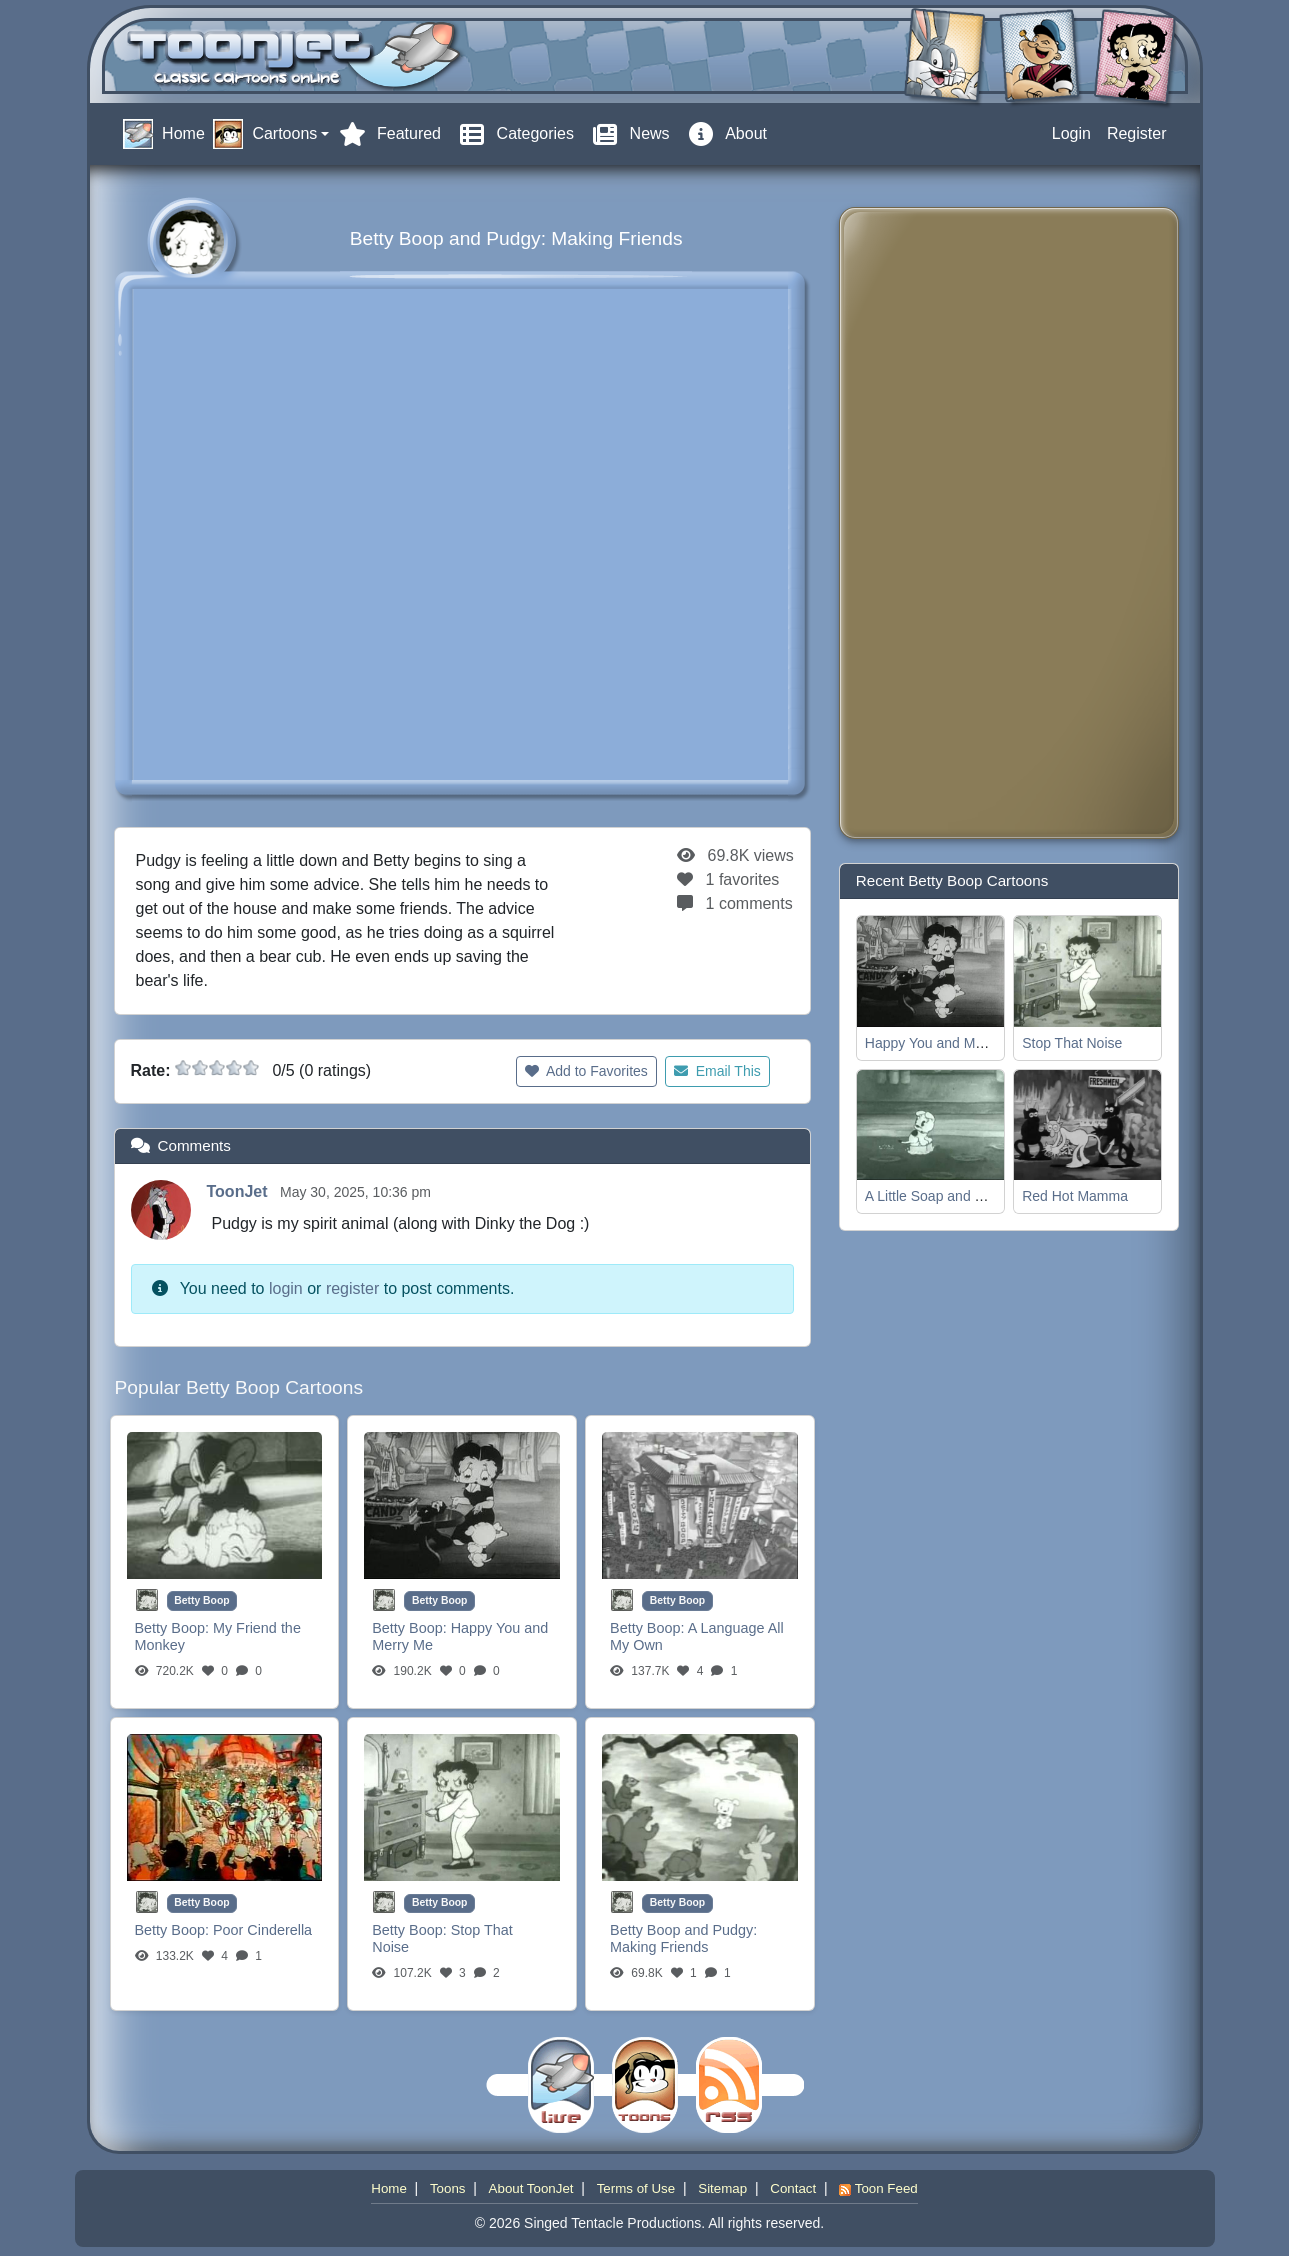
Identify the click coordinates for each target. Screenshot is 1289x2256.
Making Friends (659, 1947)
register (352, 1288)
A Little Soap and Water (938, 1196)
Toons (448, 2188)
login (286, 1288)
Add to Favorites (586, 1071)
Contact (793, 2188)
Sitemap (722, 2188)
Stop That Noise (1072, 1043)
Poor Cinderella (262, 1930)
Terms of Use (636, 2188)
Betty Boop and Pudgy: (683, 1930)
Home (389, 2188)
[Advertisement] (935, 523)
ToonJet (239, 1191)
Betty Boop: (174, 1628)
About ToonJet (531, 2188)
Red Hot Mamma (1075, 1196)
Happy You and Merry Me (944, 1043)
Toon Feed (878, 2188)
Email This (717, 1071)
